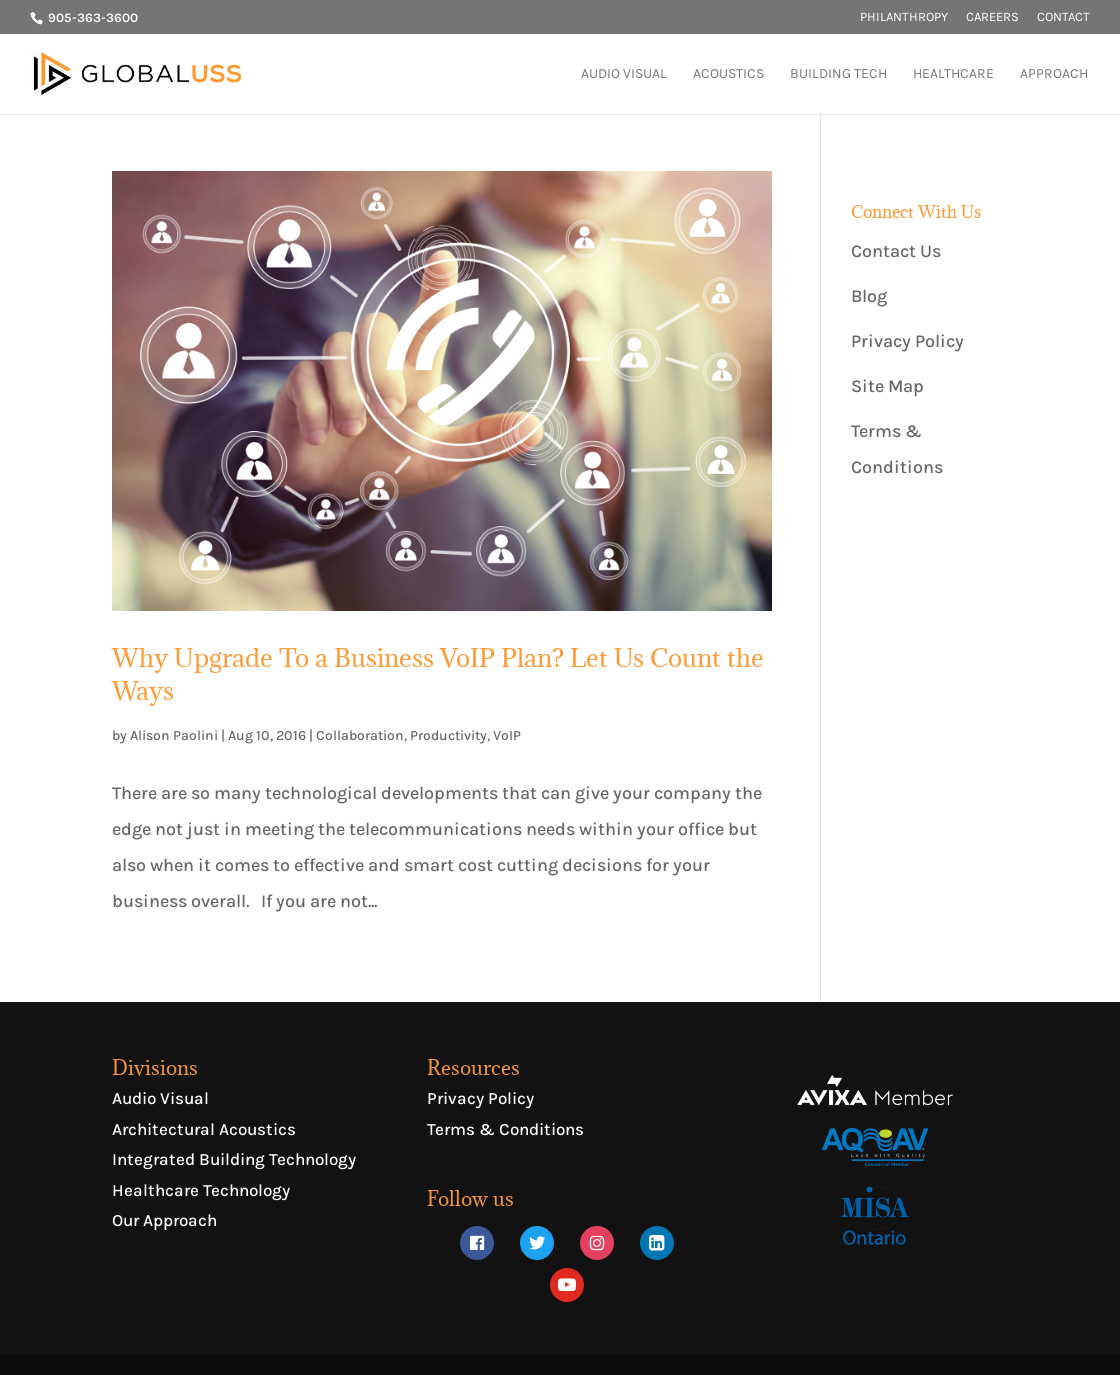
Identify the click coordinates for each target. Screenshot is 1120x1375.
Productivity (448, 735)
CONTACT (1063, 17)
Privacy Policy (907, 341)
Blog (869, 296)
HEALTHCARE (953, 74)
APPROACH (1054, 74)
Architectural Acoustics (204, 1129)
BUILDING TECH (838, 74)
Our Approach (164, 1220)
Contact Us (896, 251)
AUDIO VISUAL (624, 74)
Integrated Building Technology (234, 1159)
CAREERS (992, 17)
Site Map (887, 386)
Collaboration (360, 735)
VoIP (507, 735)
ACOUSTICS (728, 74)
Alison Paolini (174, 735)
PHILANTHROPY (904, 17)
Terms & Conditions (505, 1129)
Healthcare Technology (201, 1190)
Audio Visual (160, 1098)
